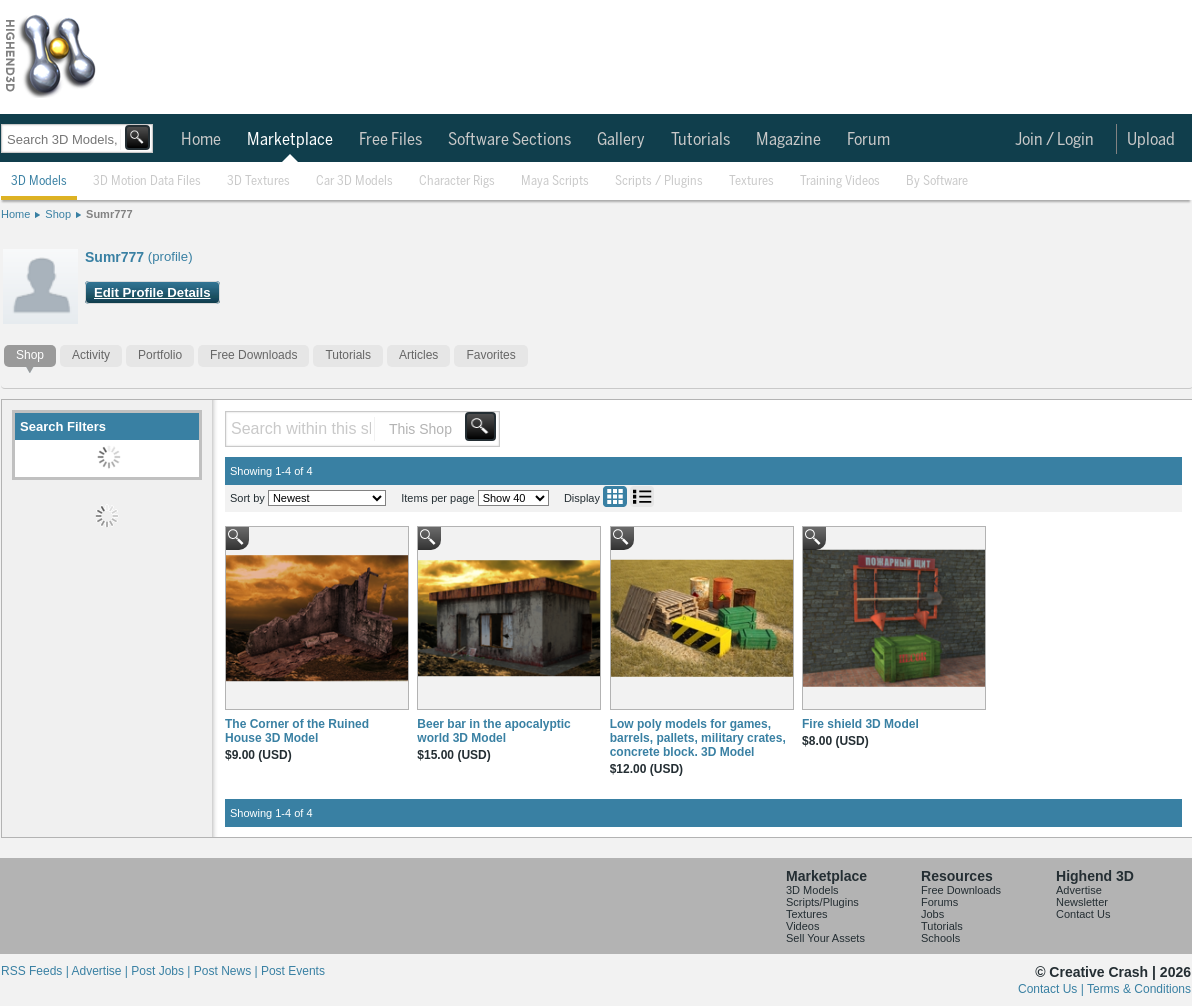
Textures (751, 181)
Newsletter (1082, 902)
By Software (937, 181)
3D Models (39, 181)
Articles (418, 355)
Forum (868, 140)
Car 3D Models (354, 181)
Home (201, 140)
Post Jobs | (162, 971)
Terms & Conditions (1139, 989)
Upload (1151, 140)
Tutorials (700, 140)
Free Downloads (253, 355)
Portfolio (160, 355)
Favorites (490, 355)
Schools (940, 938)
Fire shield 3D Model (860, 724)
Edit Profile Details (152, 292)
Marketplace (290, 140)
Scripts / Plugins (659, 181)
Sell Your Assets (825, 938)
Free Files (390, 140)
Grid (615, 496)
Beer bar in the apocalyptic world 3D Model (493, 731)
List (642, 496)
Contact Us (1083, 914)
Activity (91, 355)
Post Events (293, 971)
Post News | (227, 971)
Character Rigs (457, 181)
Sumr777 (109, 214)
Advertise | (101, 971)
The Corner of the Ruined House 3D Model (297, 731)
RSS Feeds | (36, 971)
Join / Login (1054, 140)
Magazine (788, 140)
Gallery (621, 140)
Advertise (1079, 890)
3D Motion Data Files (147, 181)
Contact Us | (1052, 989)
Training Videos (840, 181)
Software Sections (509, 140)
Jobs (932, 914)
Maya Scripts (555, 181)
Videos (802, 926)
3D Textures (258, 181)
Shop (58, 214)
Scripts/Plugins (822, 902)
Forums (939, 902)
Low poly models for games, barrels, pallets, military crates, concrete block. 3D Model (698, 738)
